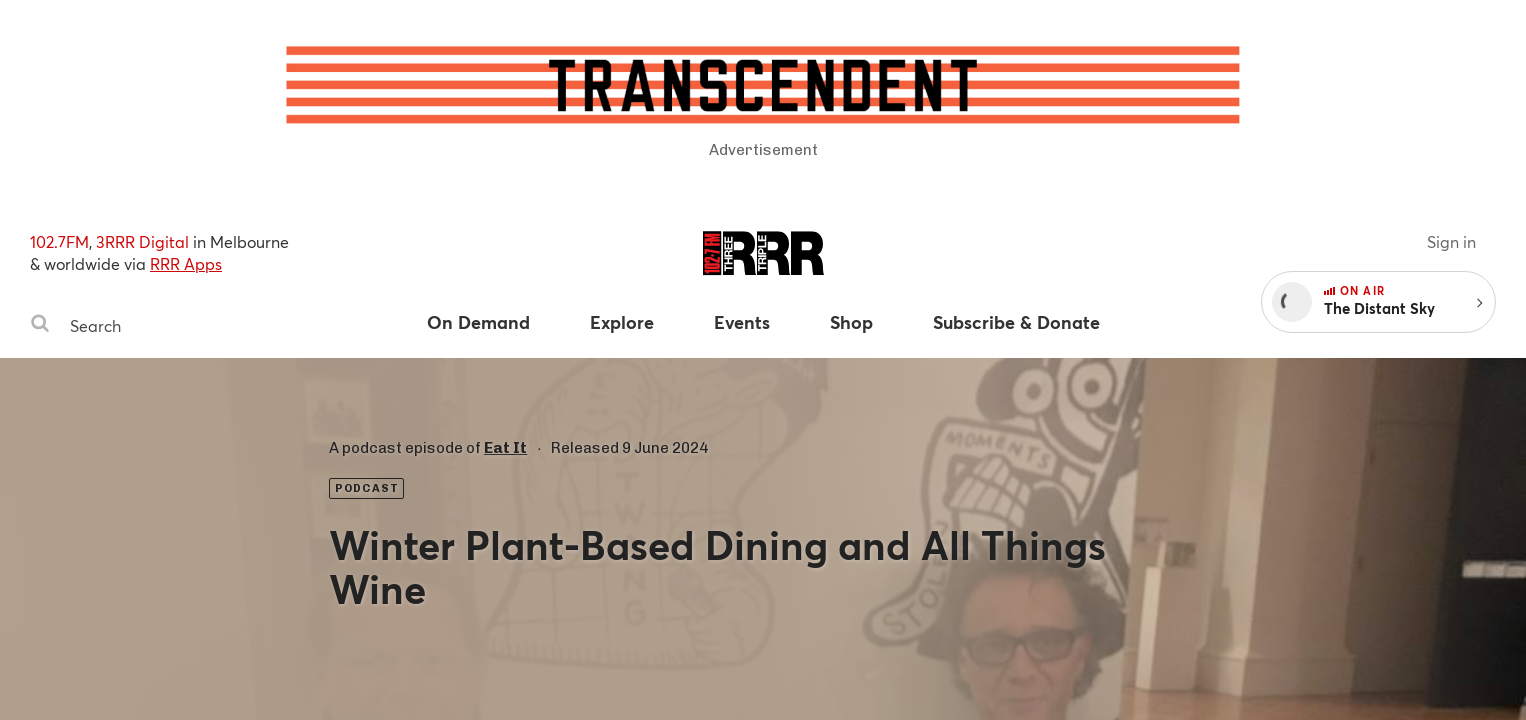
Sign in (1451, 241)
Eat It (505, 448)
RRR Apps (186, 263)
